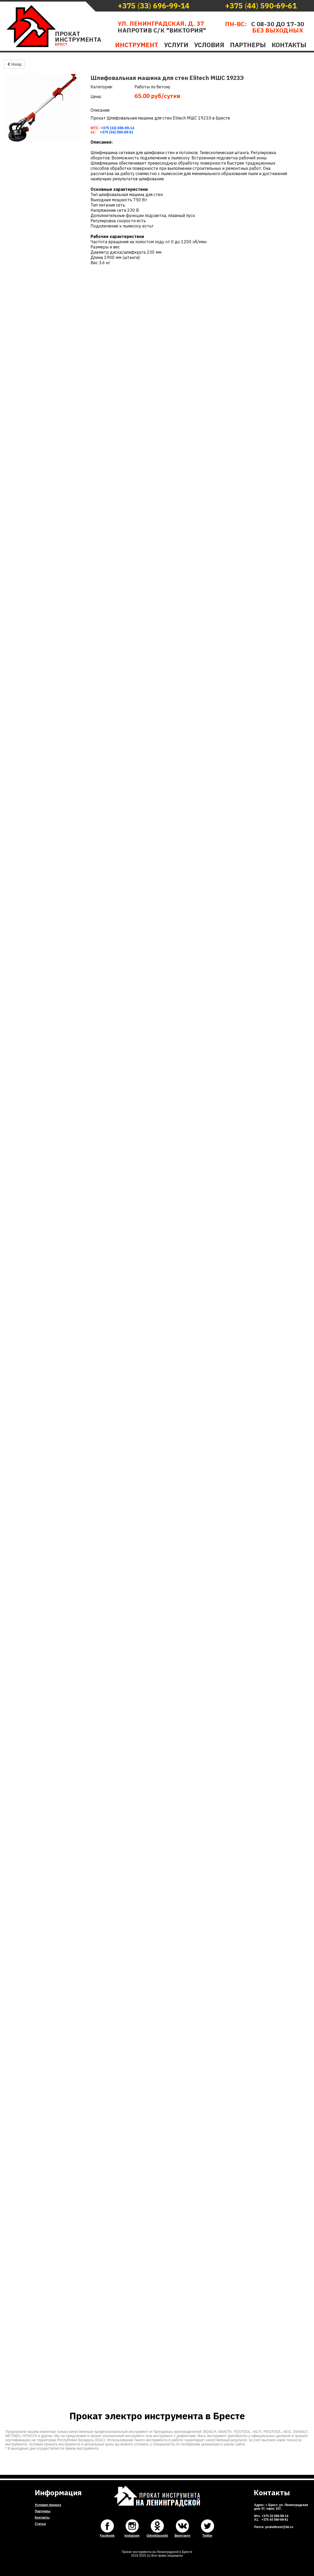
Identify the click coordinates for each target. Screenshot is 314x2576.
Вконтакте (182, 2535)
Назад (14, 64)
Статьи (40, 2524)
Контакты (289, 45)
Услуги (176, 45)
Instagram (132, 2535)
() (153, 5)
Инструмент (136, 45)
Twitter (207, 2535)
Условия (209, 45)
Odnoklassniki (157, 2535)
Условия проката (48, 2505)
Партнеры (248, 45)
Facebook (107, 2535)
